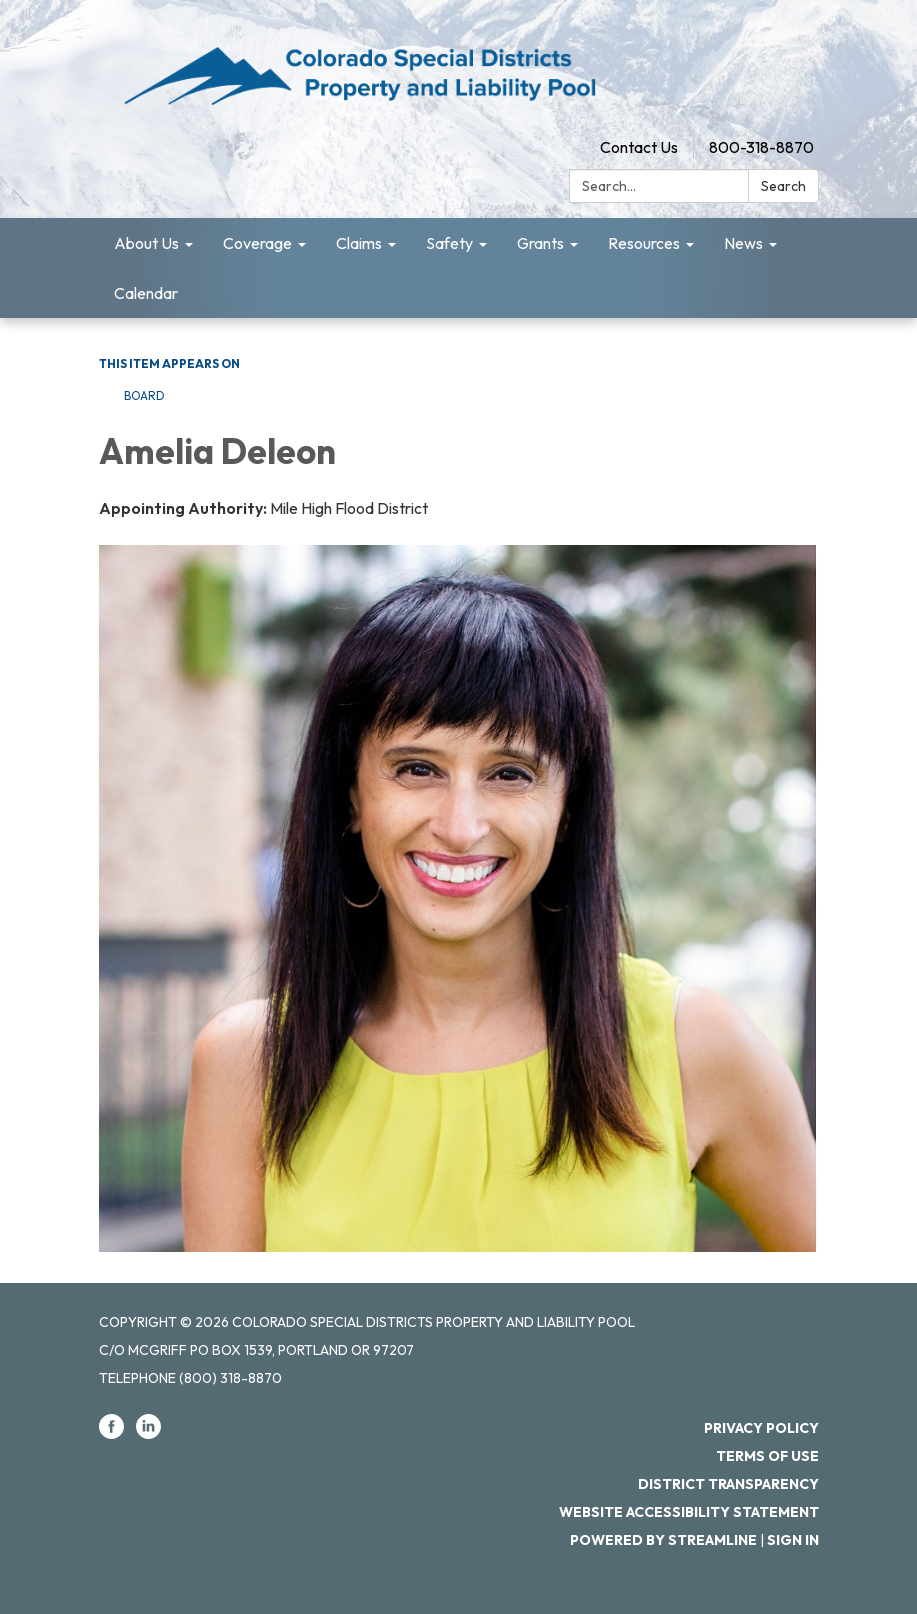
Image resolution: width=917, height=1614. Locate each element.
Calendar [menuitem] (146, 293)
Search (783, 186)
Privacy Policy (761, 1428)
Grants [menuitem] (540, 243)
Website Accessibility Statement (689, 1512)
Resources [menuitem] (644, 243)
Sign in (793, 1540)
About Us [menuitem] (146, 243)
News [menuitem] (743, 243)
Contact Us (639, 147)
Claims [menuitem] (359, 243)
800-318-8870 (761, 147)
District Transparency (728, 1484)
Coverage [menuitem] (257, 243)
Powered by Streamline (663, 1540)
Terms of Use (767, 1456)
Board (144, 395)
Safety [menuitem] (449, 243)
